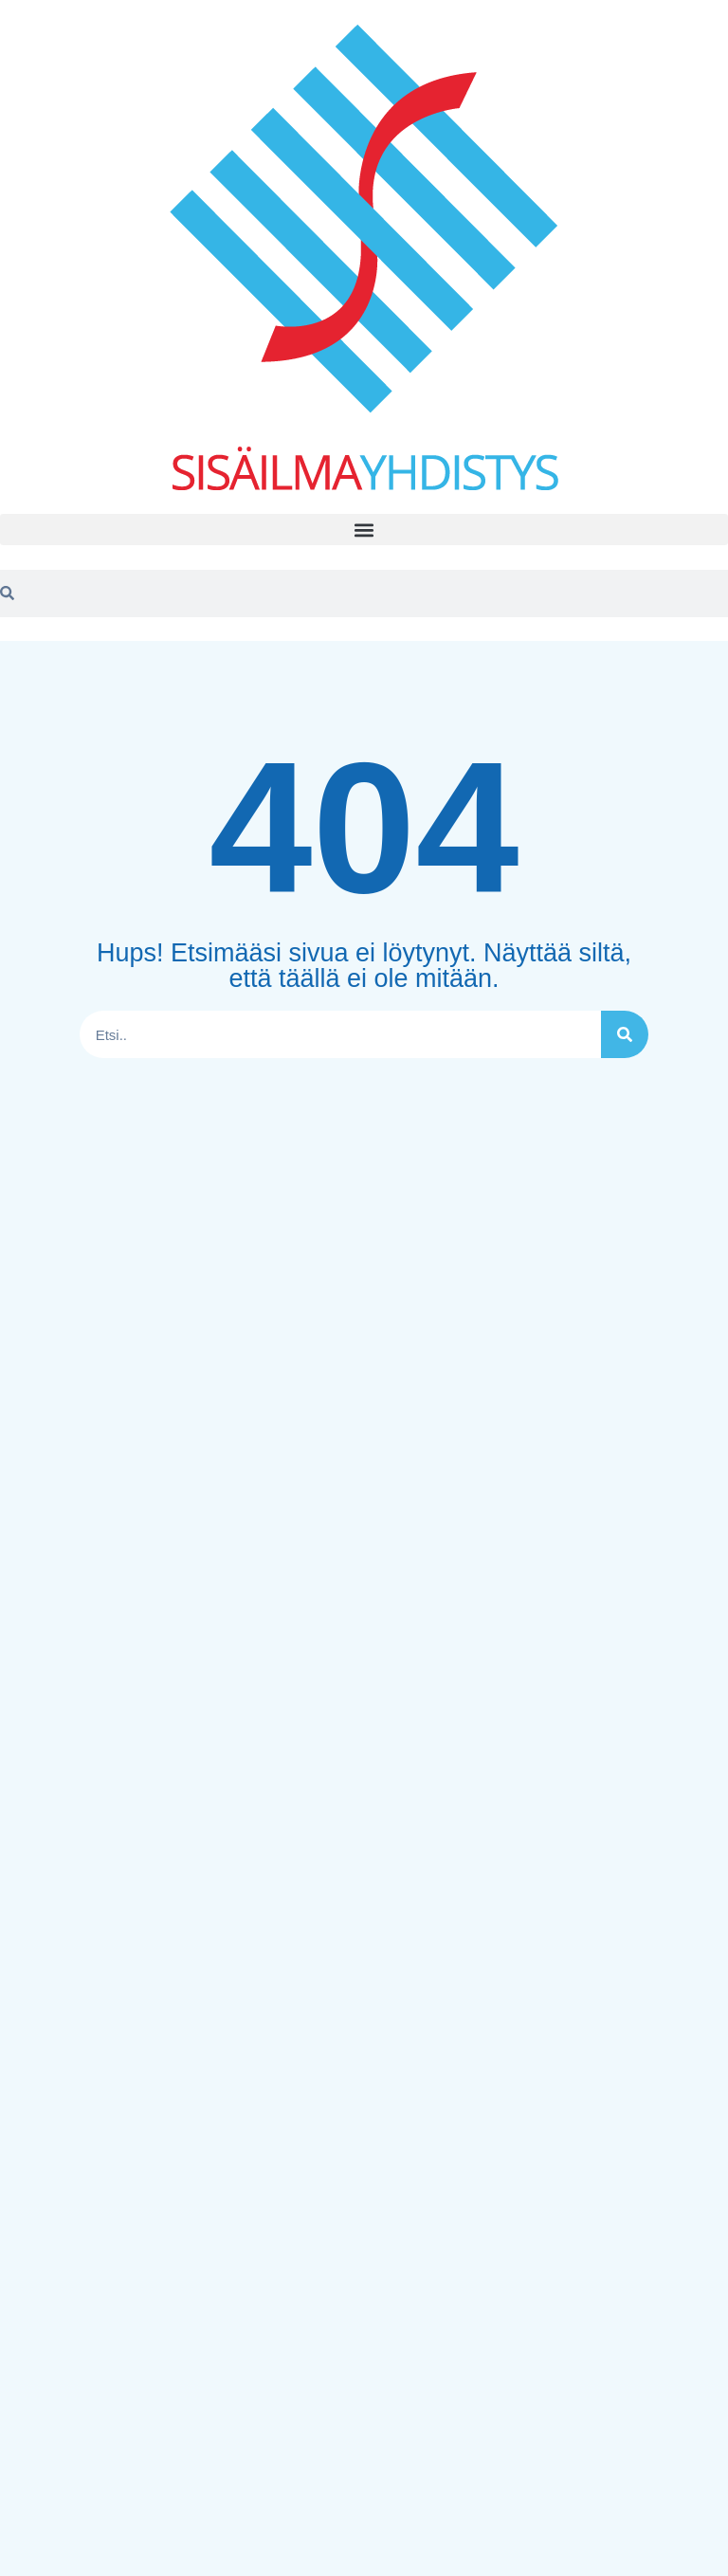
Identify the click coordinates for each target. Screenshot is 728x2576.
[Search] (624, 1034)
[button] (364, 529)
